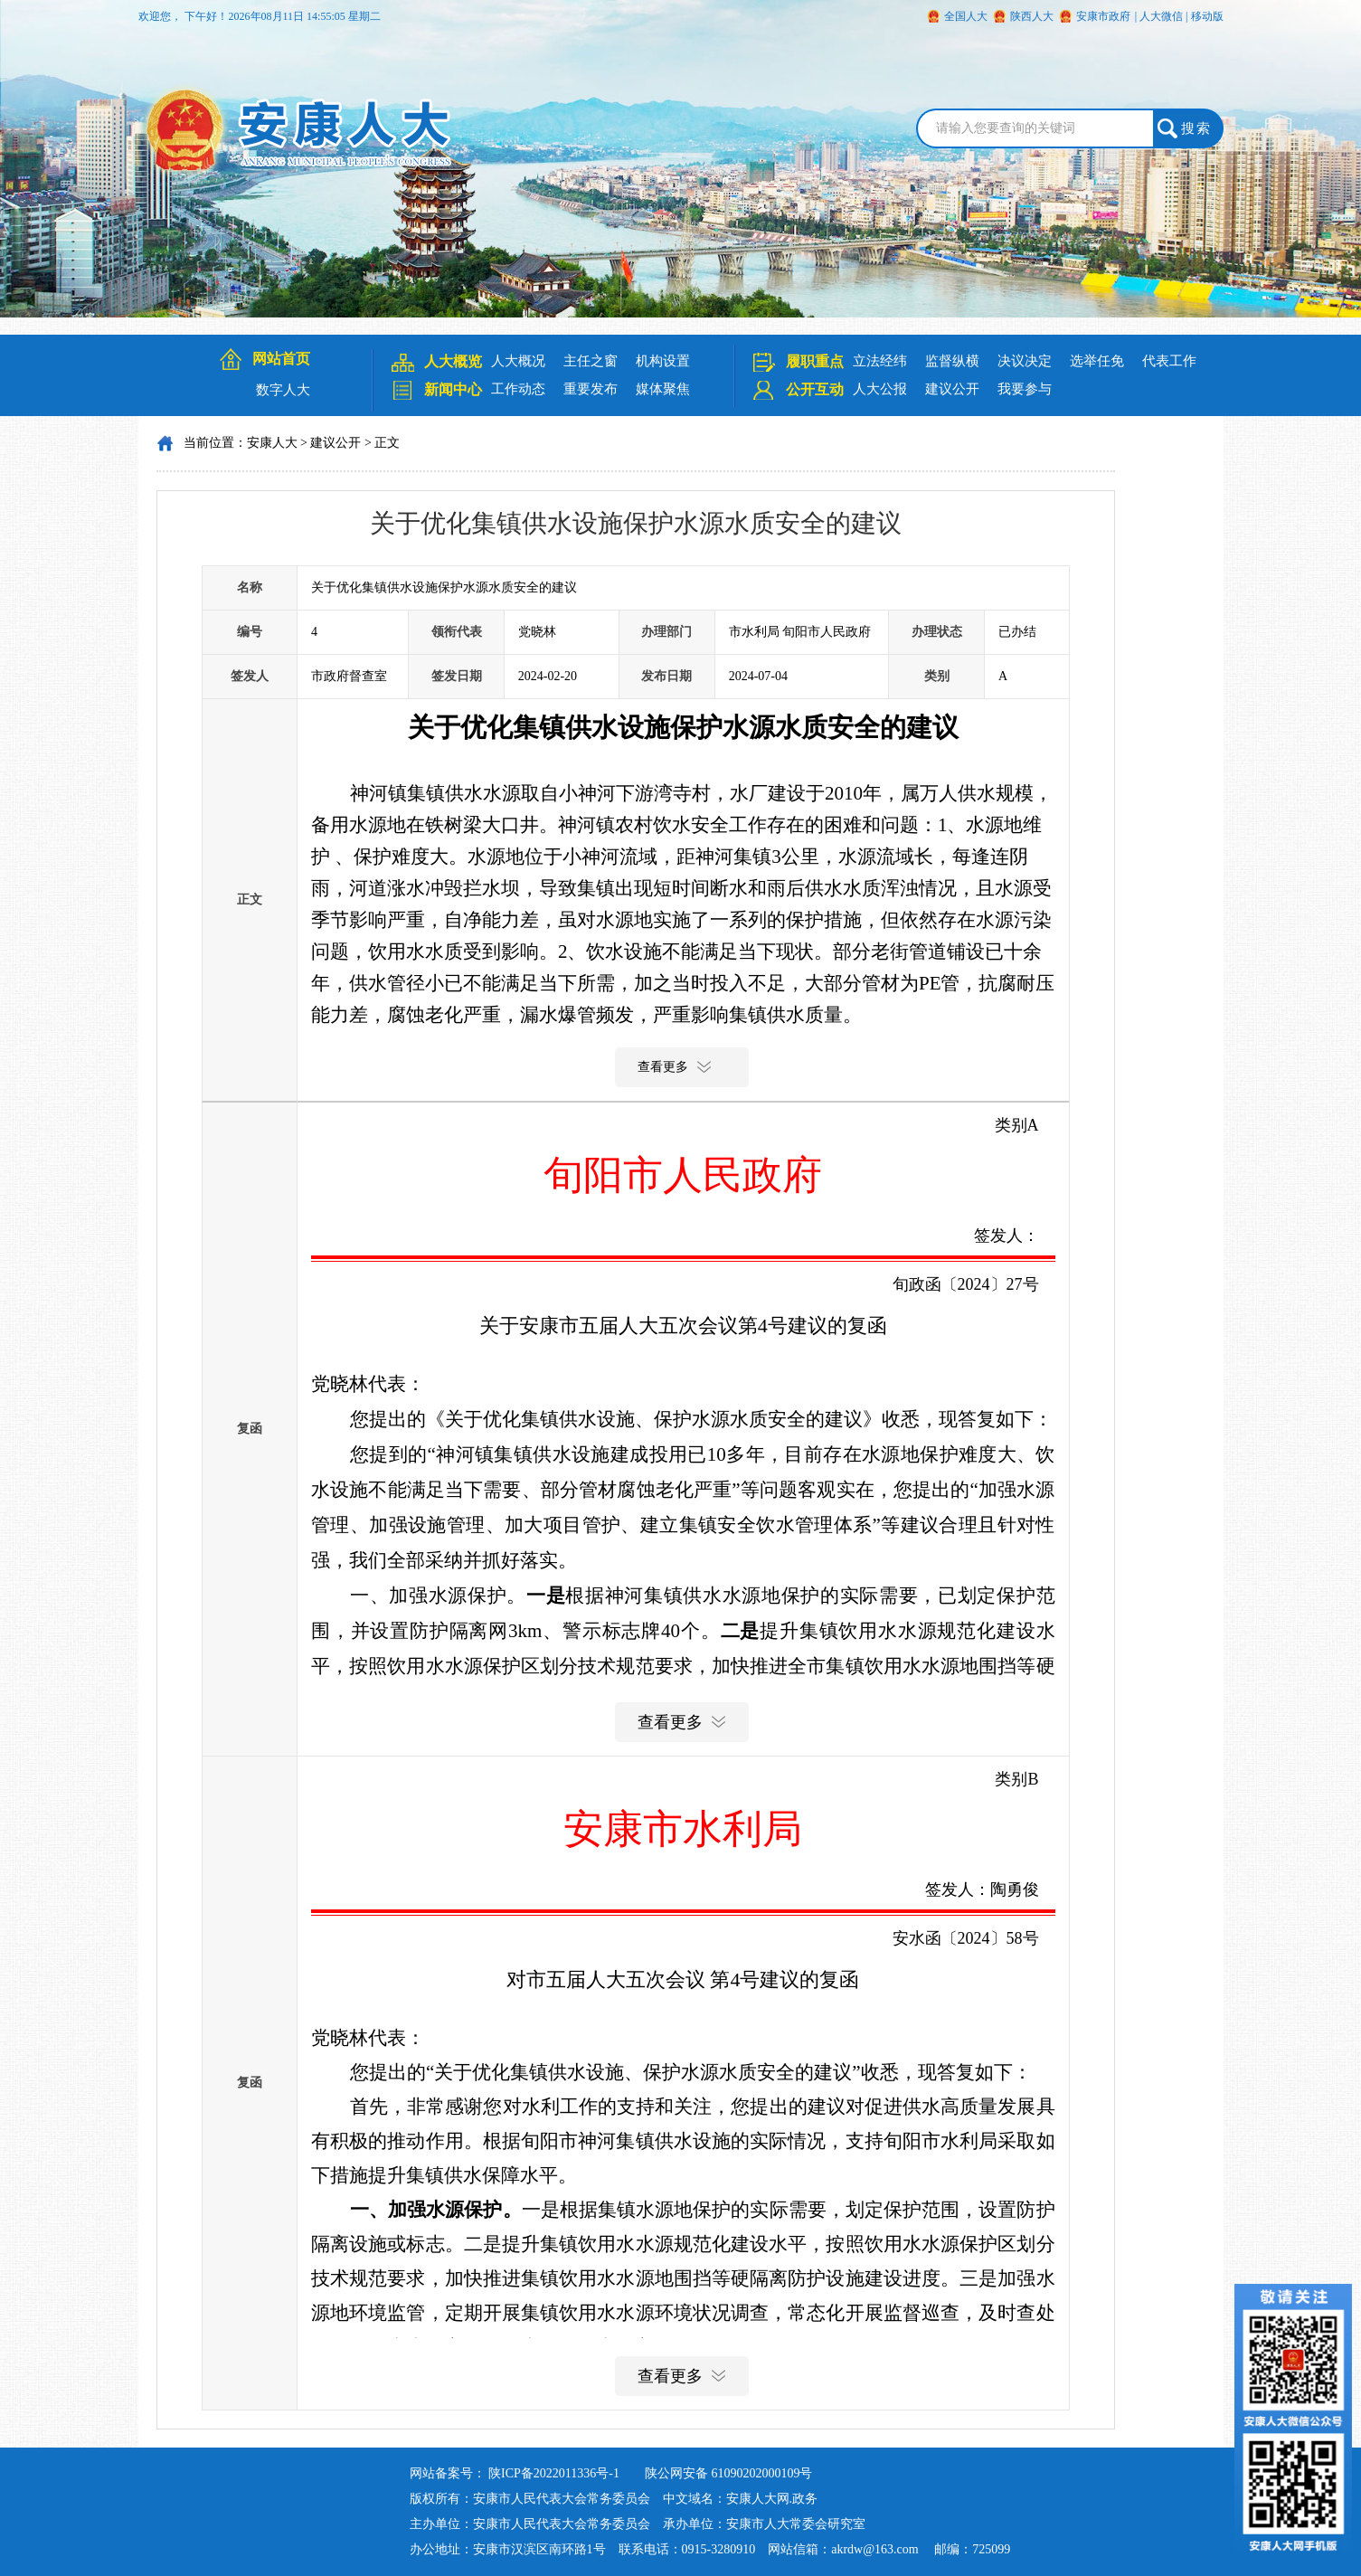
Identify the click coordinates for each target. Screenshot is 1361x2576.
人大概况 (518, 361)
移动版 (1207, 16)
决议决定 (1024, 361)
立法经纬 (880, 361)
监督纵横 (952, 361)
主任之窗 (590, 361)
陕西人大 (1032, 16)
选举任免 (1097, 361)
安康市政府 (1103, 16)
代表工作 (1169, 361)
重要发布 (590, 389)
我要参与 (1024, 389)
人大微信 (1161, 16)
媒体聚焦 (663, 389)
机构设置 (663, 361)
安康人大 (272, 443)
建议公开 (952, 389)
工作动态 (518, 389)
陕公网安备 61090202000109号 (729, 2473)
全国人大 (966, 16)
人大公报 (880, 389)
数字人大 (283, 390)
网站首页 (281, 358)
